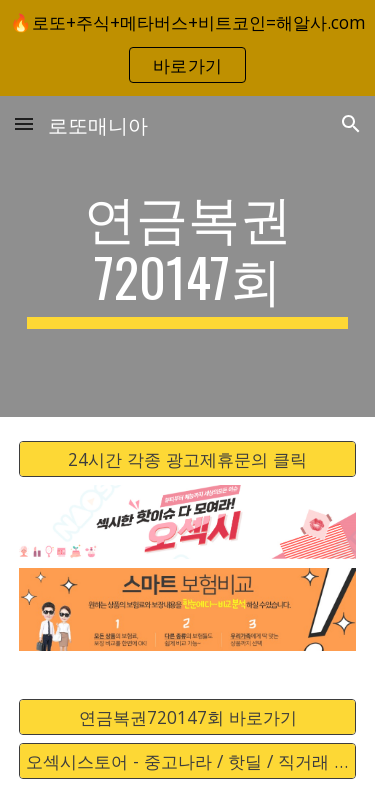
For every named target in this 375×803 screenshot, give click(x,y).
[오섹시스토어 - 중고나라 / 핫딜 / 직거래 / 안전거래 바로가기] (188, 761)
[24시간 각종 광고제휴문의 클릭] (188, 458)
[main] (188, 256)
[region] (187, 48)
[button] (24, 123)
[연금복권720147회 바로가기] (188, 717)
